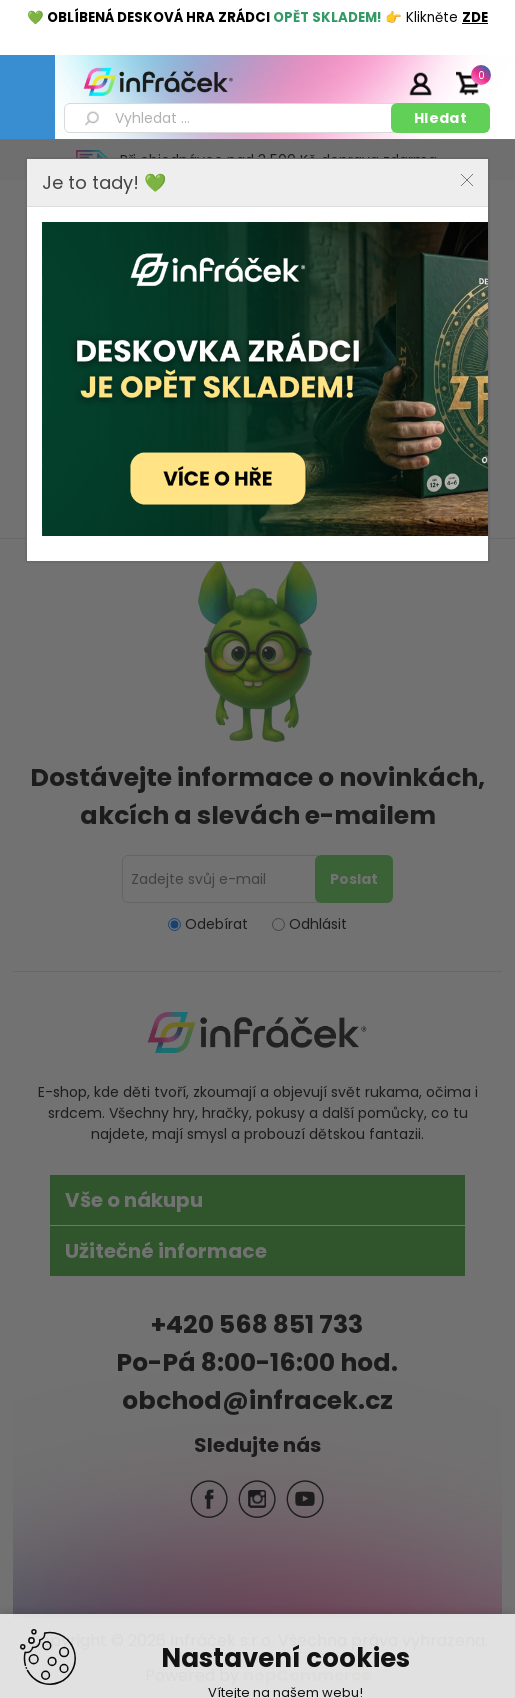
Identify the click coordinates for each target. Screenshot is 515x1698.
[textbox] (231, 118)
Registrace (370, 83)
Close (467, 180)
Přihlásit (420, 83)
